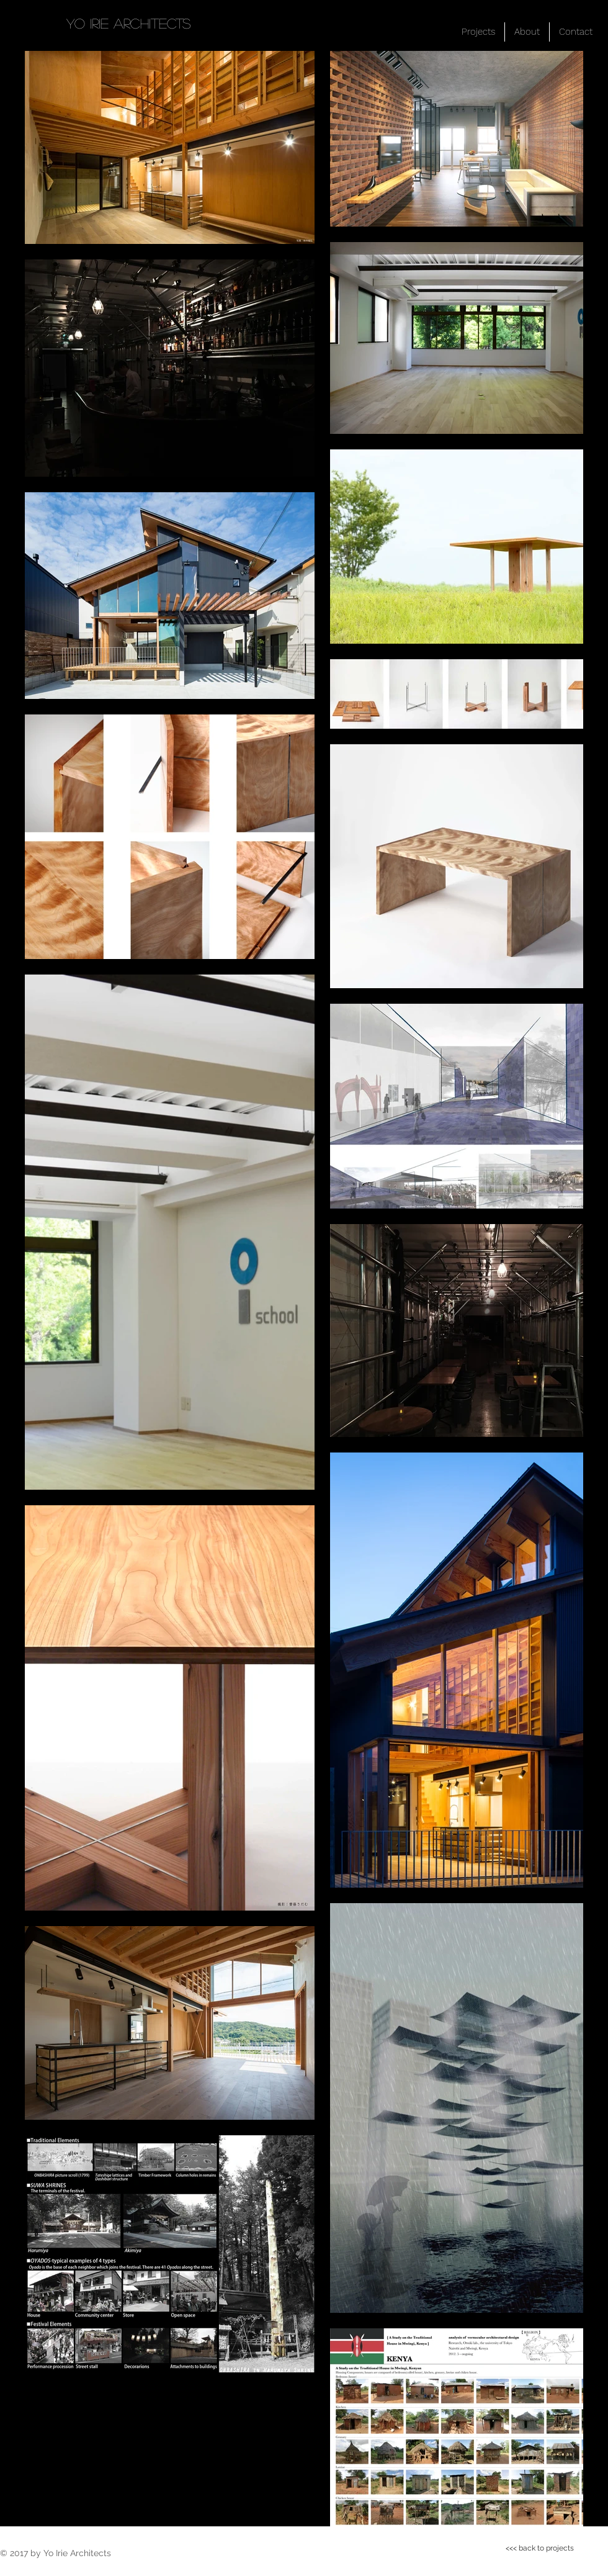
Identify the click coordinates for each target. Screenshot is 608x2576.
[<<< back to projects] (539, 2548)
